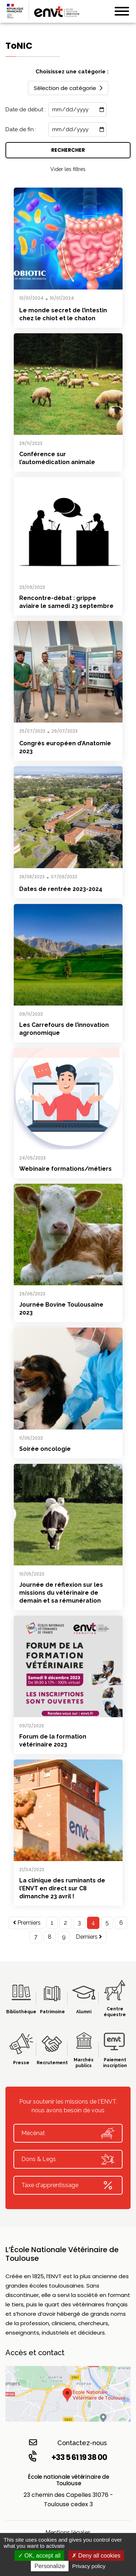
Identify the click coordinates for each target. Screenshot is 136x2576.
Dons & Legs (68, 2159)
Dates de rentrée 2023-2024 (60, 889)
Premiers (27, 1922)
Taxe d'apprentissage (68, 2185)
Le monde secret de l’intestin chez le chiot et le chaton (63, 314)
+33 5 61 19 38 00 (67, 2457)
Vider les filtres (68, 169)
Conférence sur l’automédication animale (57, 458)
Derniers (89, 1936)
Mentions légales (68, 2532)
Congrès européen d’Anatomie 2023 (65, 747)
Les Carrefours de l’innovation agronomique (64, 1028)
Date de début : (25, 109)
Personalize (49, 2566)
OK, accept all (39, 2556)
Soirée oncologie (45, 1448)
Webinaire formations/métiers (65, 1168)
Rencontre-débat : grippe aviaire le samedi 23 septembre (66, 602)
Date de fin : (20, 129)
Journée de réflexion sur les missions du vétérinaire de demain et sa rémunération (61, 1592)
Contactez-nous (68, 2442)
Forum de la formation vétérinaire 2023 (52, 1740)
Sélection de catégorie (68, 88)
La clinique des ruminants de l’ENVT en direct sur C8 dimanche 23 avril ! (62, 1888)
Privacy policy (89, 2566)
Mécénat (68, 2133)
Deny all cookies (96, 2556)
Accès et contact (35, 2352)
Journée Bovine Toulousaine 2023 (61, 1308)
